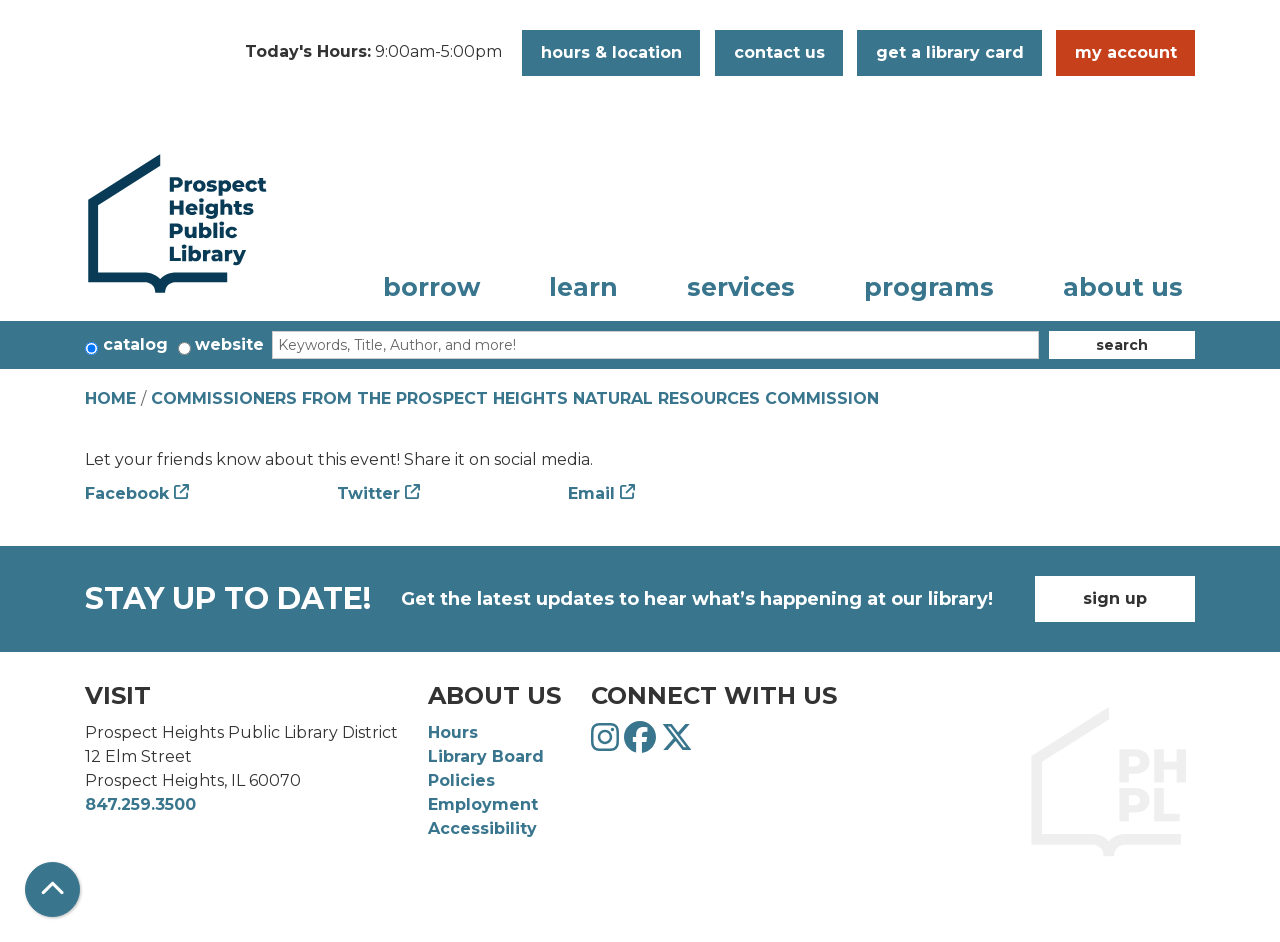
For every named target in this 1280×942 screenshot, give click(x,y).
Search (1122, 345)
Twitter (368, 493)
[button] (373, 53)
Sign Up (1115, 598)
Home (110, 398)
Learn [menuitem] (583, 287)
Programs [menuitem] (929, 287)
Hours (453, 732)
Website (229, 344)
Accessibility (482, 828)
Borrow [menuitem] (431, 287)
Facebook (127, 493)
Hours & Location (611, 52)
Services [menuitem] (741, 287)
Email (591, 493)
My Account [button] (1126, 52)
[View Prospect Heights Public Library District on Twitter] (677, 743)
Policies (461, 780)
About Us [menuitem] (1123, 287)
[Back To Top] (52, 889)
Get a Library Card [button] (950, 52)
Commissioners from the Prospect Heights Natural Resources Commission (515, 398)
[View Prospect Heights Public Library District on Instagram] (607, 743)
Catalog (135, 344)
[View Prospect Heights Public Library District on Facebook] (642, 743)
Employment (483, 804)
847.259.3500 (140, 804)
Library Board (486, 756)
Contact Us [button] (779, 52)
